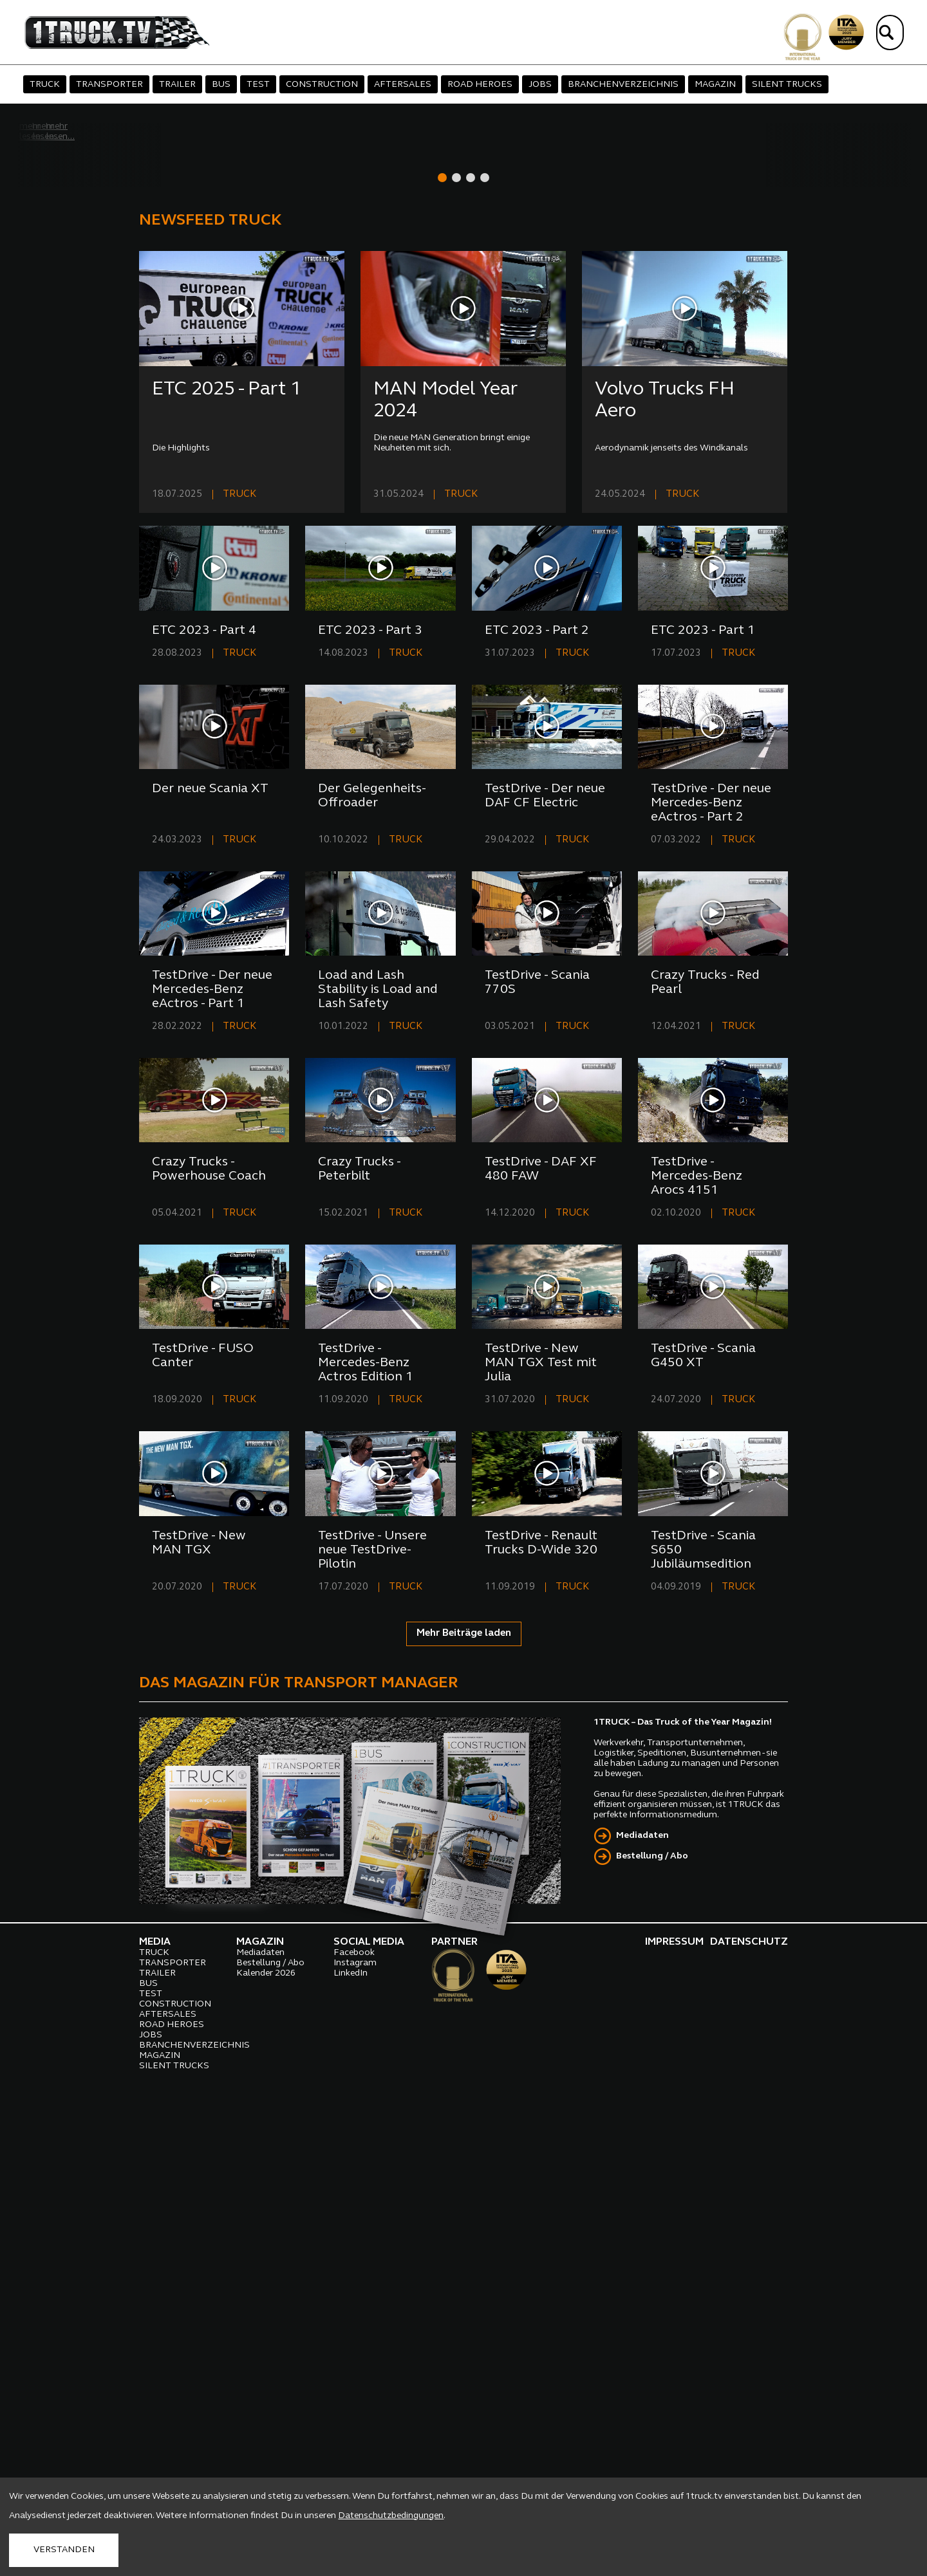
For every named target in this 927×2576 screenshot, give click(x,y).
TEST (258, 84)
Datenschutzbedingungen (391, 2516)
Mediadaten (642, 2299)
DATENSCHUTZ (749, 2405)
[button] (442, 641)
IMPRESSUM (674, 2405)
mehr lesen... (85, 592)
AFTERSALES (402, 84)
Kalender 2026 (265, 2437)
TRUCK (45, 84)
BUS (221, 84)
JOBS (540, 84)
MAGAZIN (715, 84)
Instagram (355, 2426)
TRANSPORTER (109, 84)
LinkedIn (350, 2437)
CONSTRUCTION (322, 84)
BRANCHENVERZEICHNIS (623, 84)
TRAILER (177, 84)
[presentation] (809, 390)
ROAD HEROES (479, 84)
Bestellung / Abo (652, 2319)
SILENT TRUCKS (787, 84)
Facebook (354, 2416)
